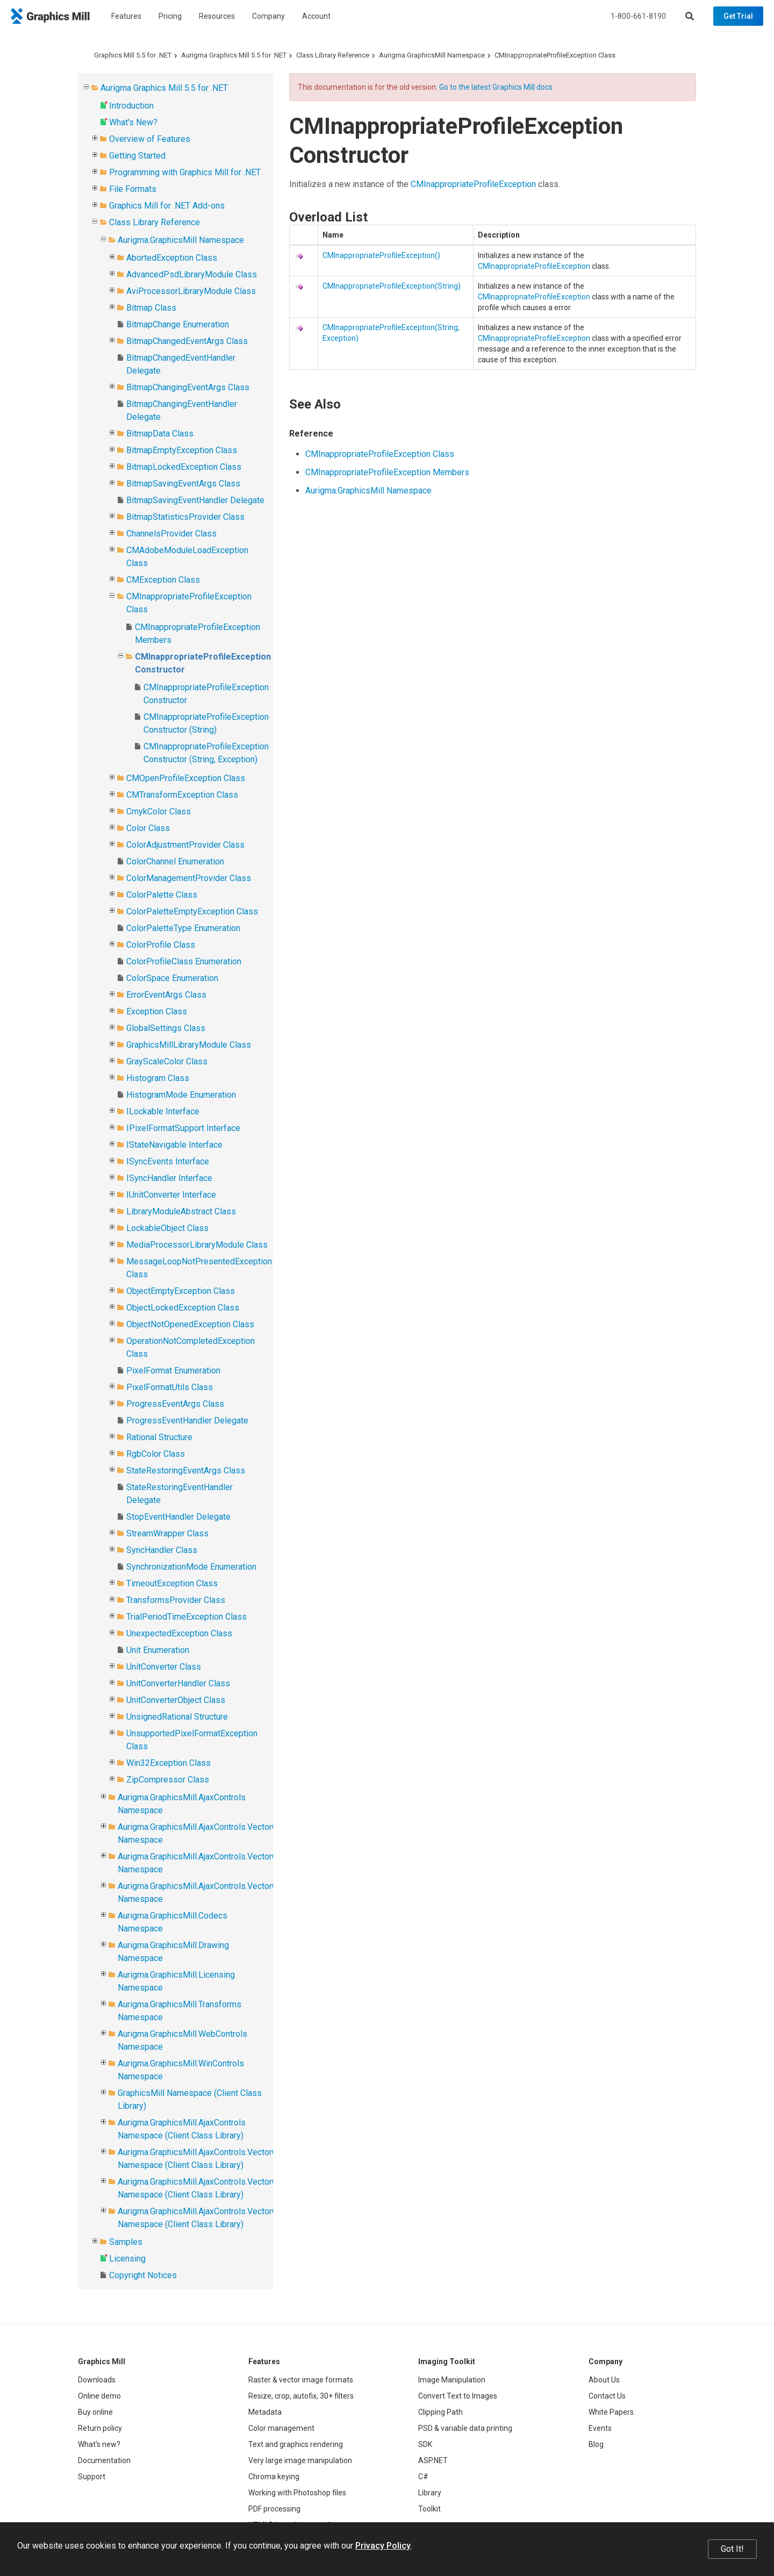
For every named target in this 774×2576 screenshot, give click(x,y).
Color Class (148, 828)
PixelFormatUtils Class (169, 1387)
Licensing (127, 2258)
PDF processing (274, 2509)
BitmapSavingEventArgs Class (183, 483)
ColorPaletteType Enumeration (183, 928)
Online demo (99, 2396)
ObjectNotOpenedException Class (190, 1324)
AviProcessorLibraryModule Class (191, 291)
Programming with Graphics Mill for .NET (185, 172)
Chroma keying (273, 2476)
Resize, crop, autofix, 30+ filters (301, 2396)
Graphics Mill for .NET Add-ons (167, 206)
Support (91, 2476)
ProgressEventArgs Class (175, 1404)
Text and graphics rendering (295, 2444)
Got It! (732, 2549)
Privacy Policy (383, 2546)
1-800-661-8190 (638, 16)
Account (316, 16)
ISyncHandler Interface (169, 1178)
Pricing (170, 16)
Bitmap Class (151, 308)
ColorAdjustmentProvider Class (185, 845)
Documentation (104, 2460)
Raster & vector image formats (300, 2379)
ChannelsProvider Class (171, 533)
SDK (425, 2444)
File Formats (132, 189)
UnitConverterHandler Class (178, 1683)
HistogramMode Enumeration (181, 1095)
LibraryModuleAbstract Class (181, 1211)
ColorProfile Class (160, 945)
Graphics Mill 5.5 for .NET (132, 55)
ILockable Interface (162, 1111)
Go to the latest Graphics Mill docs (496, 87)
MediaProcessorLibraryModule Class (197, 1245)
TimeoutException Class (172, 1583)
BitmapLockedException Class (183, 467)
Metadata (265, 2412)
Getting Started (137, 156)
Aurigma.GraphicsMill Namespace (432, 55)
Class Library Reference (332, 55)
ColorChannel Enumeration (175, 861)
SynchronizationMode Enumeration (191, 1567)
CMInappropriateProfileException (473, 184)
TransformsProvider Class (175, 1600)
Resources (217, 16)
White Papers (611, 2412)
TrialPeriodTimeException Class (186, 1617)
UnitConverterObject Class (175, 1700)
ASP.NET (433, 2460)
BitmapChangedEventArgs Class (187, 341)
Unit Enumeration (157, 1650)
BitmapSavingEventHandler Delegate (195, 500)
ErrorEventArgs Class (166, 995)
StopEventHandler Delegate (178, 1517)
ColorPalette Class (161, 895)
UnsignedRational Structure (177, 1717)
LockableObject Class (167, 1228)
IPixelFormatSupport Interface (183, 1128)
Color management (281, 2428)
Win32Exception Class (168, 1763)
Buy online (95, 2412)
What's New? (133, 122)
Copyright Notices (143, 2275)
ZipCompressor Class (167, 1779)
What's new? (99, 2444)
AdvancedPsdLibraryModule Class (191, 274)
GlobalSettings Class (165, 1028)
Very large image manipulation (300, 2460)
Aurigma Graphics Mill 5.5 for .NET (233, 55)
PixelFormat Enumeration (173, 1370)
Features (126, 16)
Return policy (100, 2428)
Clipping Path (440, 2412)
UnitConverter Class (163, 1667)
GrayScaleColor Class (166, 1061)
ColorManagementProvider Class (188, 878)
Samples (125, 2242)
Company (268, 16)
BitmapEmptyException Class (181, 450)
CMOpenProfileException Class (185, 778)
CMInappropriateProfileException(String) (391, 286)
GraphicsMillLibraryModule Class (188, 1045)
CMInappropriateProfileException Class (554, 55)
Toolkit (429, 2509)
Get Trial (738, 16)
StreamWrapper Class (167, 1533)
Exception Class (156, 1011)
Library (429, 2492)
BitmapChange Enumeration (177, 324)
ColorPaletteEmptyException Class (192, 911)
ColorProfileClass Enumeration (183, 961)
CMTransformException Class (182, 795)
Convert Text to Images (457, 2396)
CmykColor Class (158, 811)
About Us (604, 2379)
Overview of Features (149, 139)
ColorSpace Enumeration (172, 978)
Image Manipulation (451, 2379)
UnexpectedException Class (179, 1633)
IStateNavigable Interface (174, 1145)
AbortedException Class (171, 258)
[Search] (690, 16)
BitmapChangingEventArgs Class (187, 387)
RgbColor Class (155, 1454)
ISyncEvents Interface (167, 1161)
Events (600, 2428)
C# (423, 2476)
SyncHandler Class (161, 1550)
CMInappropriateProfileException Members (387, 472)
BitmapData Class (160, 433)
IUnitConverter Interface (171, 1195)
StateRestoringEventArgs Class (185, 1470)
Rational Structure (159, 1437)
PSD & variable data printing (465, 2428)
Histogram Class (157, 1078)
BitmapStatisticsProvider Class (185, 517)
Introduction (131, 106)
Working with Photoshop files (297, 2492)
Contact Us (607, 2396)
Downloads (97, 2379)
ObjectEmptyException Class (180, 1291)
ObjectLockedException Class (182, 1308)
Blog (596, 2444)
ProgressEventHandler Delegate (187, 1420)
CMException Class (163, 580)
